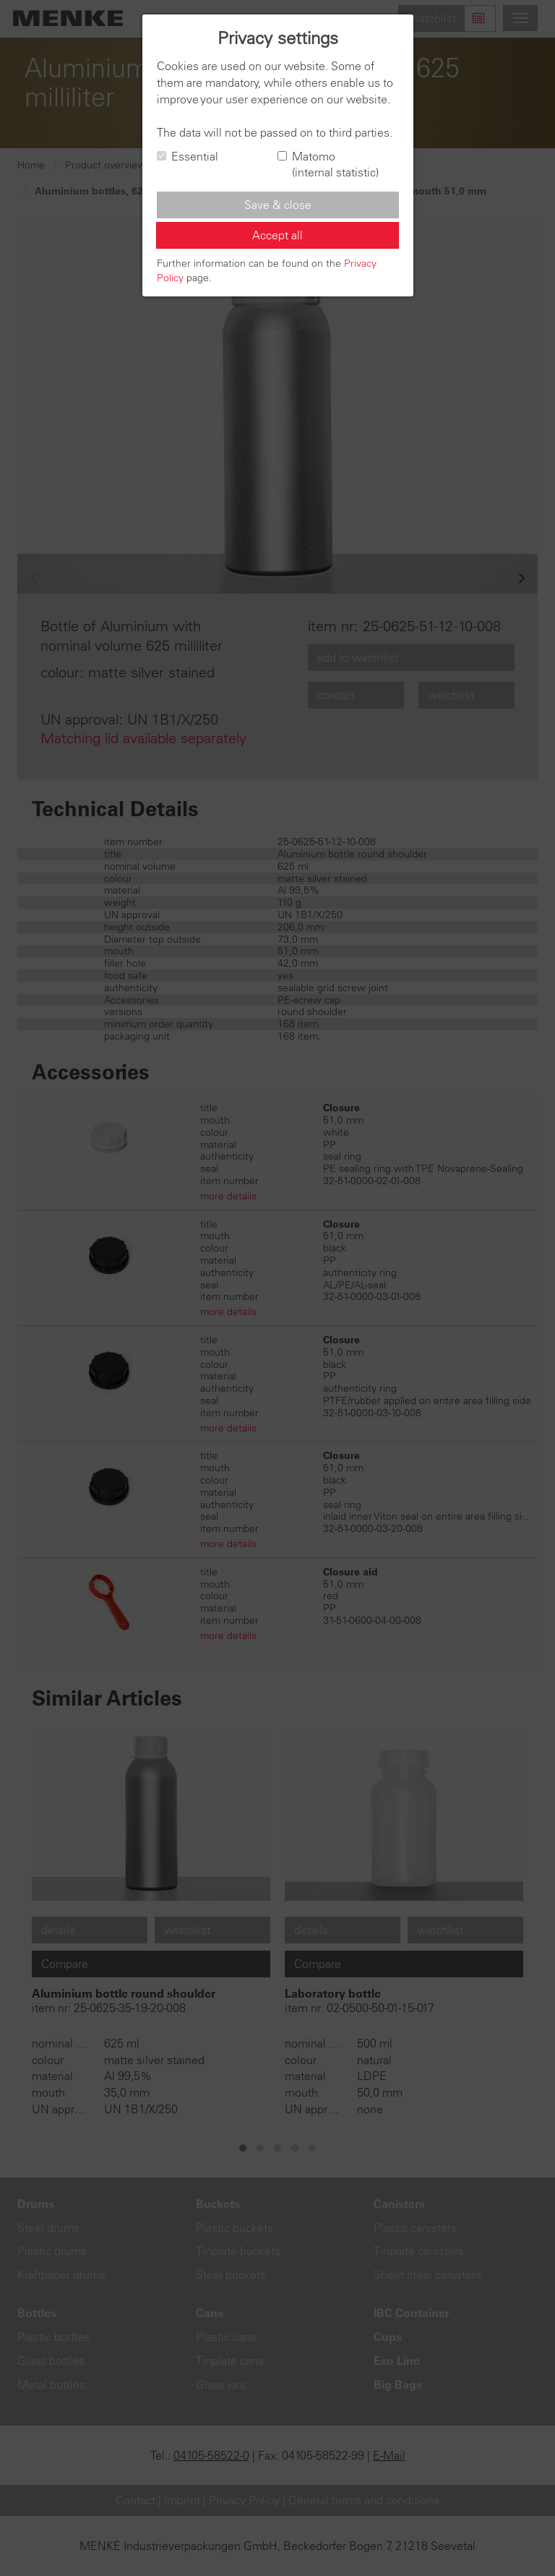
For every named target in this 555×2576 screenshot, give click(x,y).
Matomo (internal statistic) (328, 164)
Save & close (277, 204)
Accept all (277, 235)
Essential (187, 156)
